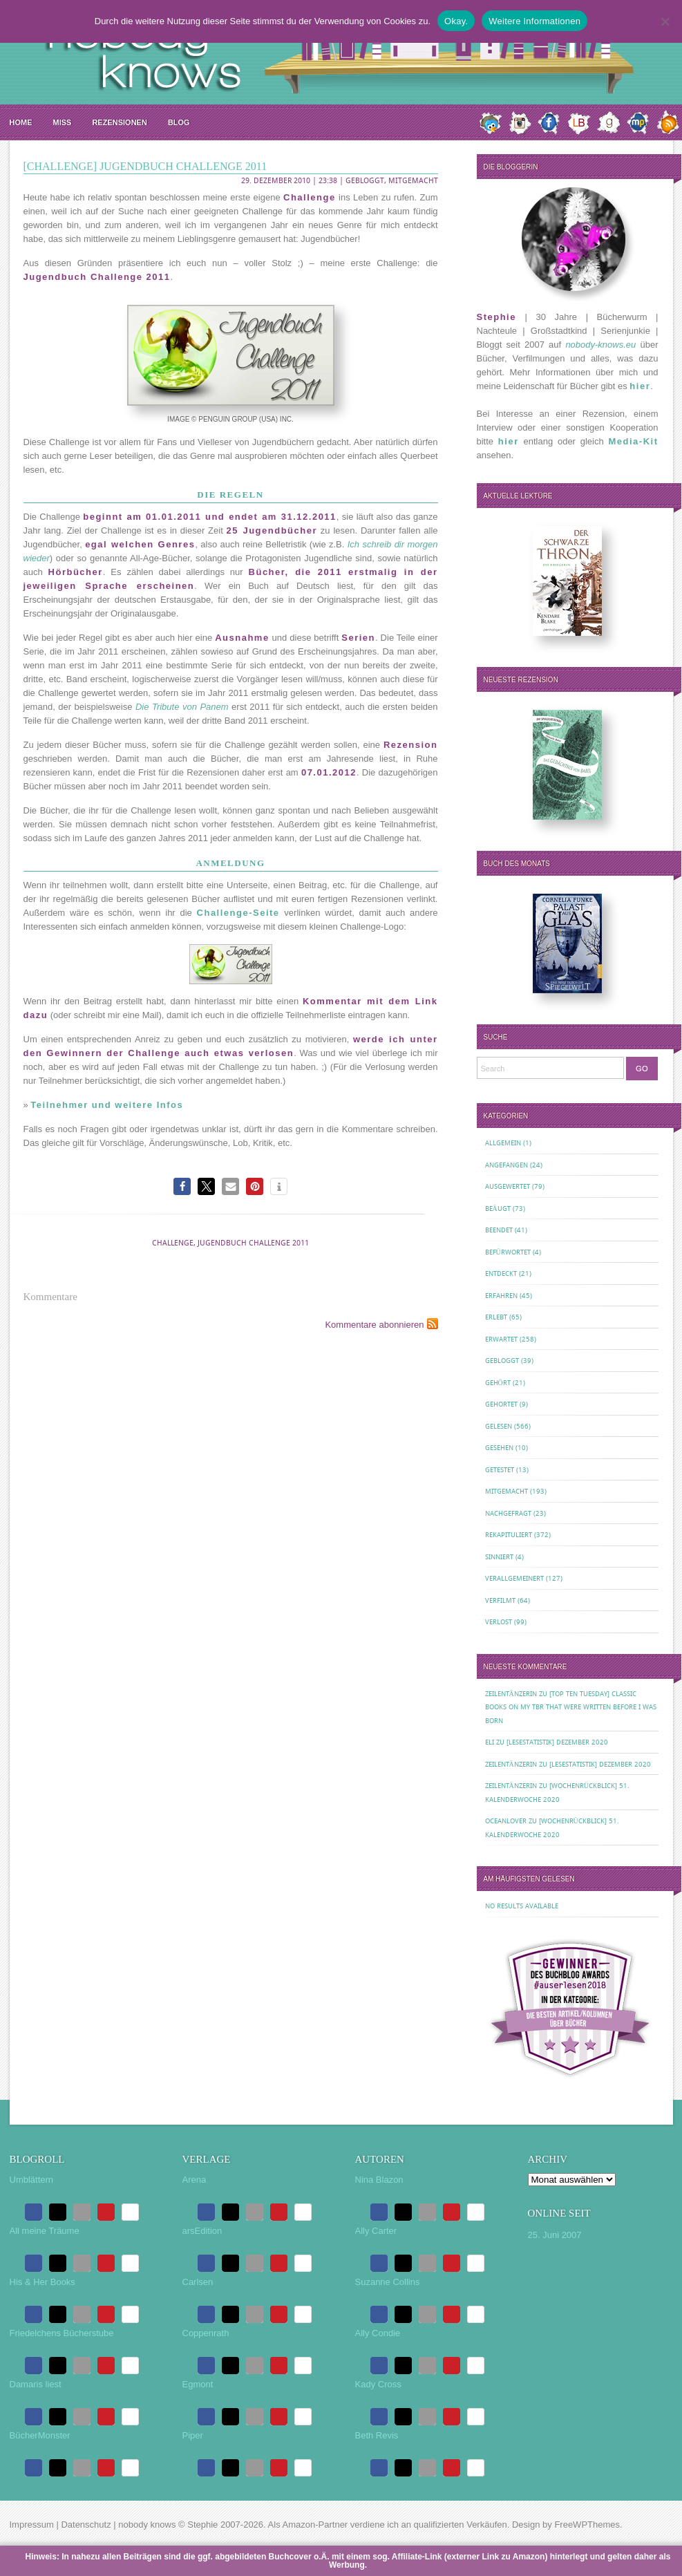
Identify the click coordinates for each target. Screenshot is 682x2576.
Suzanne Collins (387, 2282)
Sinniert (499, 1557)
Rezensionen (119, 122)
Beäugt (498, 1208)
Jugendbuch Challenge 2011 (253, 1243)
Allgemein (503, 1143)
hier (639, 386)
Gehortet (501, 1404)
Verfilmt (500, 1600)
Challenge (172, 1243)
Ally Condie (378, 2333)
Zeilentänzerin (511, 1694)
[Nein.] (665, 21)
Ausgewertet (507, 1186)
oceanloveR (506, 1821)
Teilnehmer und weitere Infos (106, 1105)
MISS (62, 122)
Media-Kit (634, 441)
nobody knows (147, 2524)
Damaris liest (35, 2384)
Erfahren (501, 1295)
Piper (192, 2435)
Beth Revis (377, 2435)
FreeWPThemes (587, 2524)
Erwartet (501, 1339)
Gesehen (499, 1447)
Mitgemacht (413, 180)
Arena (194, 2179)
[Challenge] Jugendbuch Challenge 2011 (145, 166)
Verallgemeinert (514, 1578)
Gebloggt (364, 180)
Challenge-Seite (238, 913)
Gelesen (498, 1426)
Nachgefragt (508, 1513)
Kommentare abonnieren (374, 1324)
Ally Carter (376, 2231)
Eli (489, 1742)
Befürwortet (508, 1252)
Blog (179, 122)
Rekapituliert (508, 1535)
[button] (182, 1186)
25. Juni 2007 (555, 2235)
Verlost (498, 1622)
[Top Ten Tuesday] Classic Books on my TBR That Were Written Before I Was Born (570, 1707)
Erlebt (496, 1317)
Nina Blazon (379, 2179)
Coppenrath (205, 2333)
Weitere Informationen (534, 21)
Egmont (198, 2384)
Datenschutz (86, 2524)
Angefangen (506, 1165)
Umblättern (32, 2179)
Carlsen (198, 2282)
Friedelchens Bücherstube (62, 2333)
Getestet (499, 1470)
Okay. (456, 21)
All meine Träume (44, 2231)
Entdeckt (501, 1273)
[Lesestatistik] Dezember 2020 (557, 1742)
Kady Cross (378, 2384)
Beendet (499, 1230)
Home (21, 122)
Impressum (32, 2524)
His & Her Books (42, 2282)
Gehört (498, 1382)
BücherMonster (40, 2435)
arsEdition (202, 2231)
